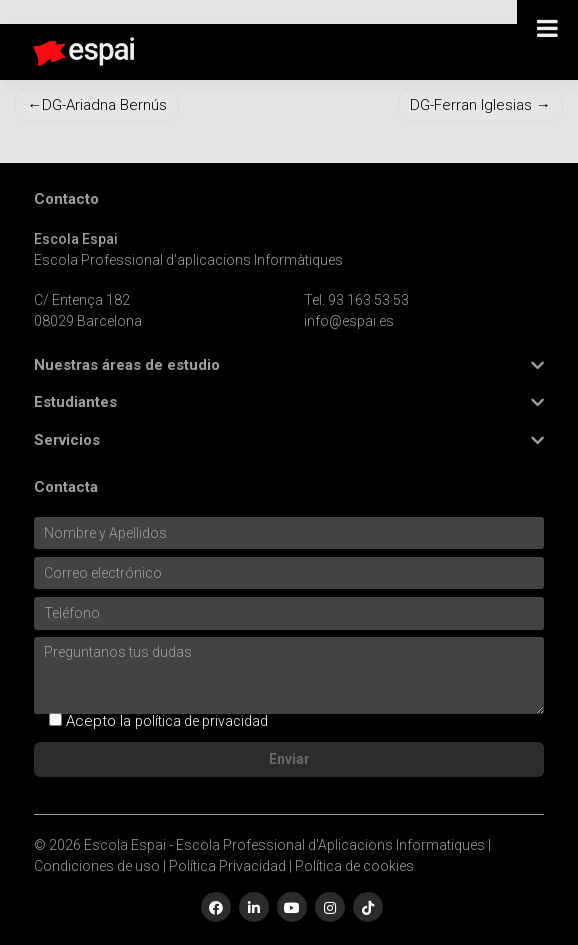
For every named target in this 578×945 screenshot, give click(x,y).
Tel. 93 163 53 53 (356, 300)
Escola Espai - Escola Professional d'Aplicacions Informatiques (284, 845)
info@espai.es (349, 321)
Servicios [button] (67, 440)
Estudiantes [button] (75, 402)
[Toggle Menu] (547, 28)
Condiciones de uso (97, 866)
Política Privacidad (227, 866)
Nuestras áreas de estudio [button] (127, 365)
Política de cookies (354, 866)
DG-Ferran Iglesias (471, 105)
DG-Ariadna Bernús (104, 105)
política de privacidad (201, 721)
